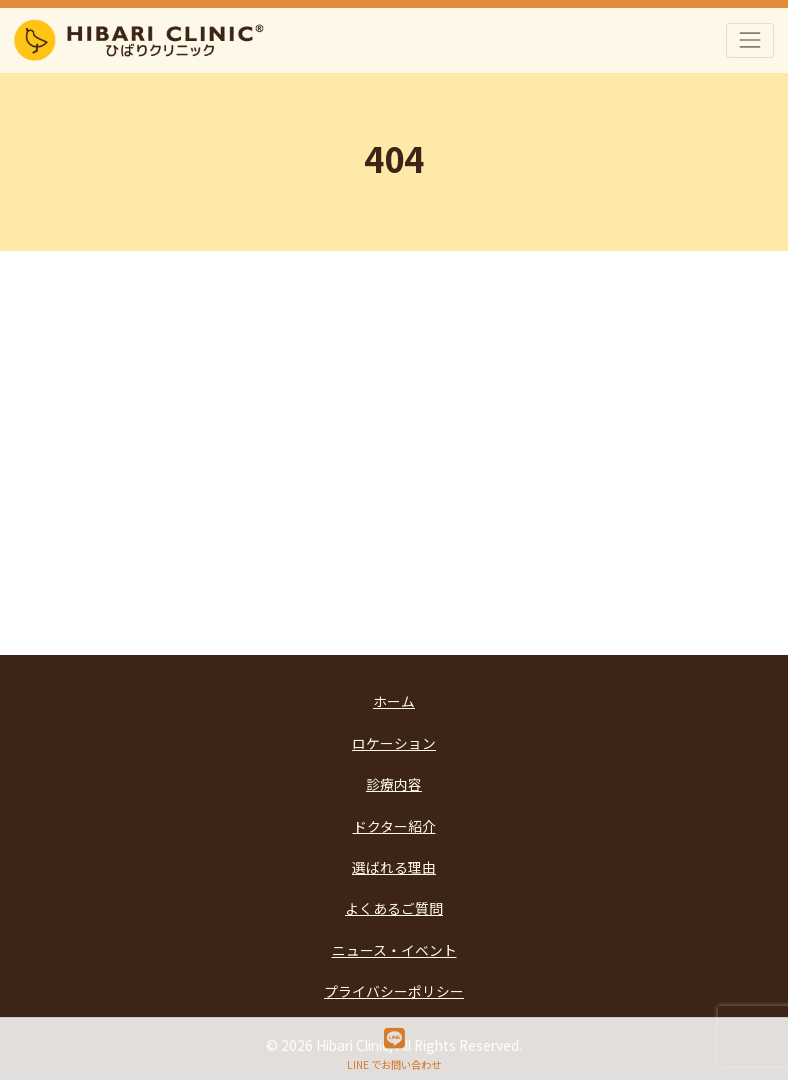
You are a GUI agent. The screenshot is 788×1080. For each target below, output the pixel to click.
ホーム (394, 701)
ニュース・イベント (394, 950)
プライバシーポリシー (394, 991)
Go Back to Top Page (395, 543)
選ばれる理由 (394, 867)
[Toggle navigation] (750, 40)
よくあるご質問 (394, 908)
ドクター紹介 (394, 826)
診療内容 (394, 784)
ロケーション (394, 743)
